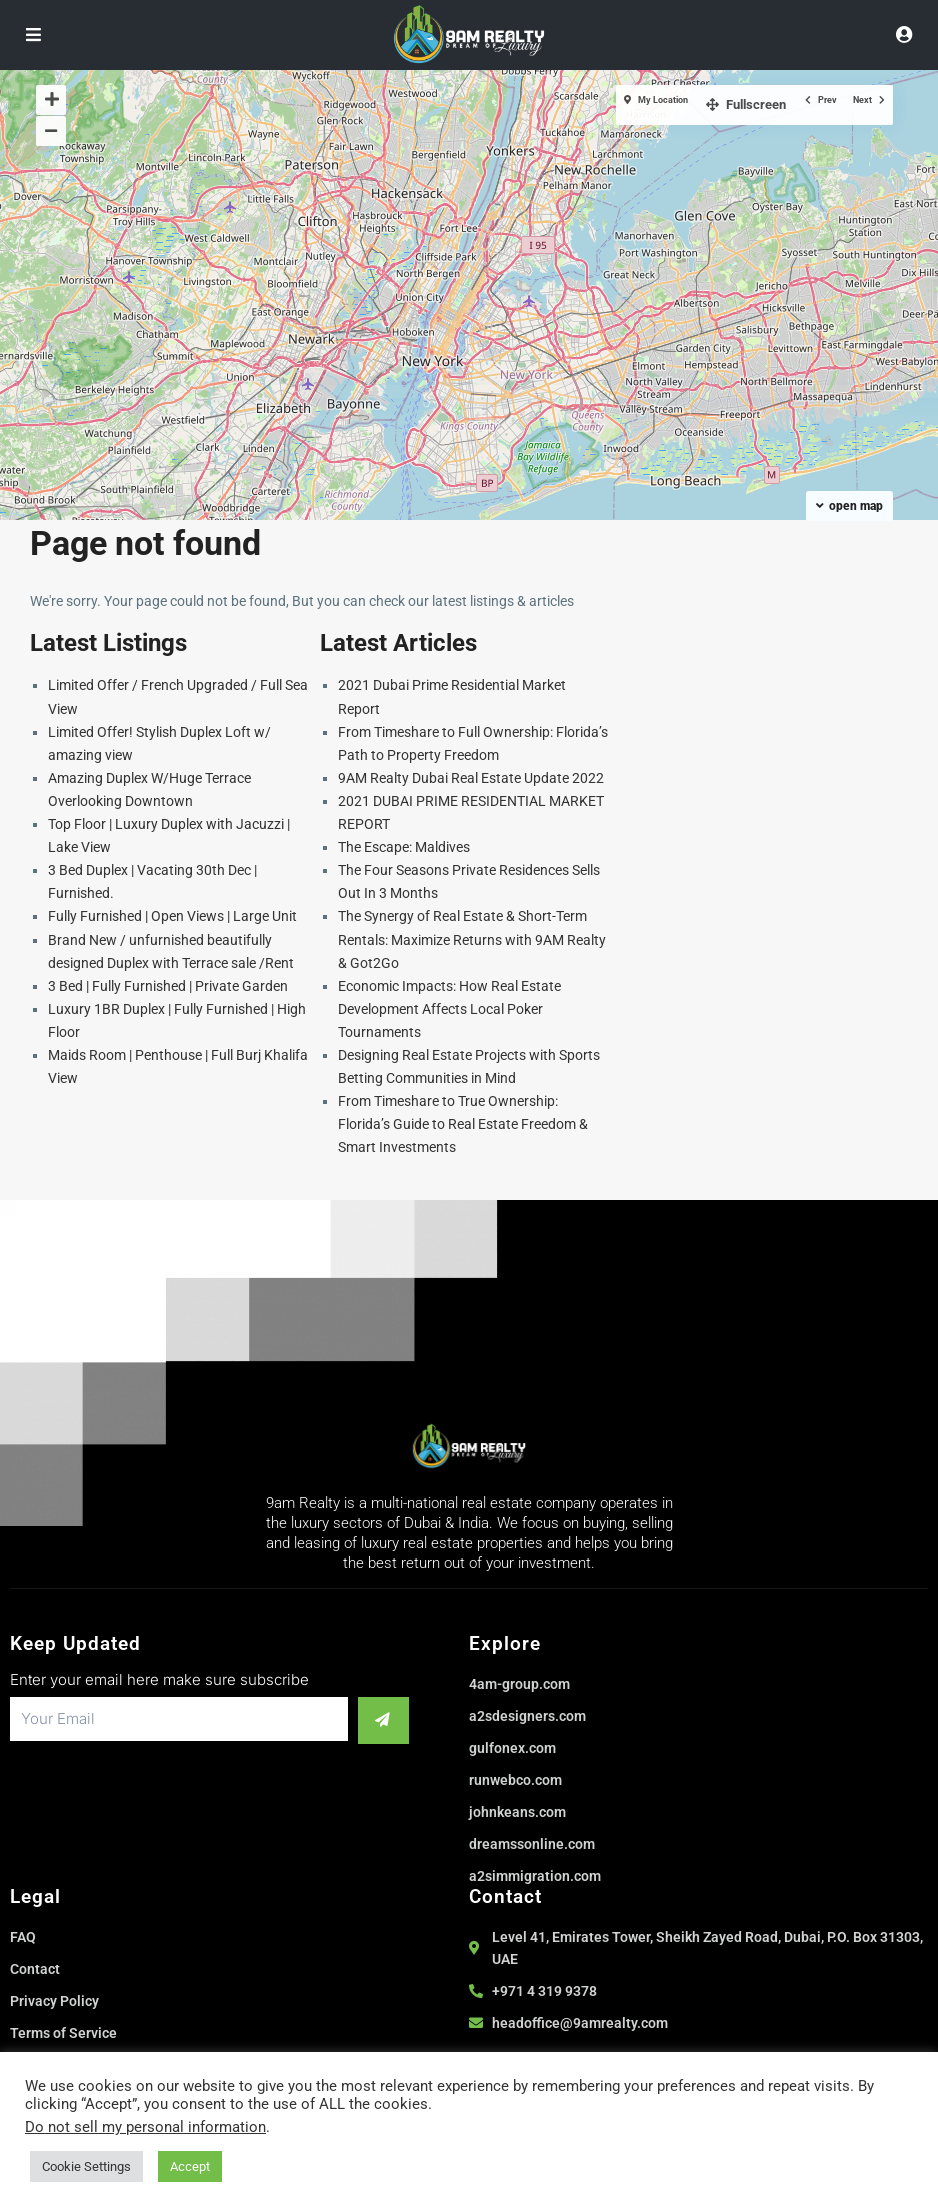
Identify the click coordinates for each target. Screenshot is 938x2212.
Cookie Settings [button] (86, 2166)
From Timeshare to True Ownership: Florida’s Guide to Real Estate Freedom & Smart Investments (463, 1124)
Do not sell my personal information (145, 2127)
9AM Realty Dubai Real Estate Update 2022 (471, 778)
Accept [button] (190, 2166)
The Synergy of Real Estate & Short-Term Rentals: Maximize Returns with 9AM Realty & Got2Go (472, 939)
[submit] (371, 1719)
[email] (166, 1719)
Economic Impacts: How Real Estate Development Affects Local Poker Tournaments (449, 1009)
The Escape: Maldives (404, 847)
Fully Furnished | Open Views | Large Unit (172, 916)
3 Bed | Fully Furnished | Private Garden (168, 986)
